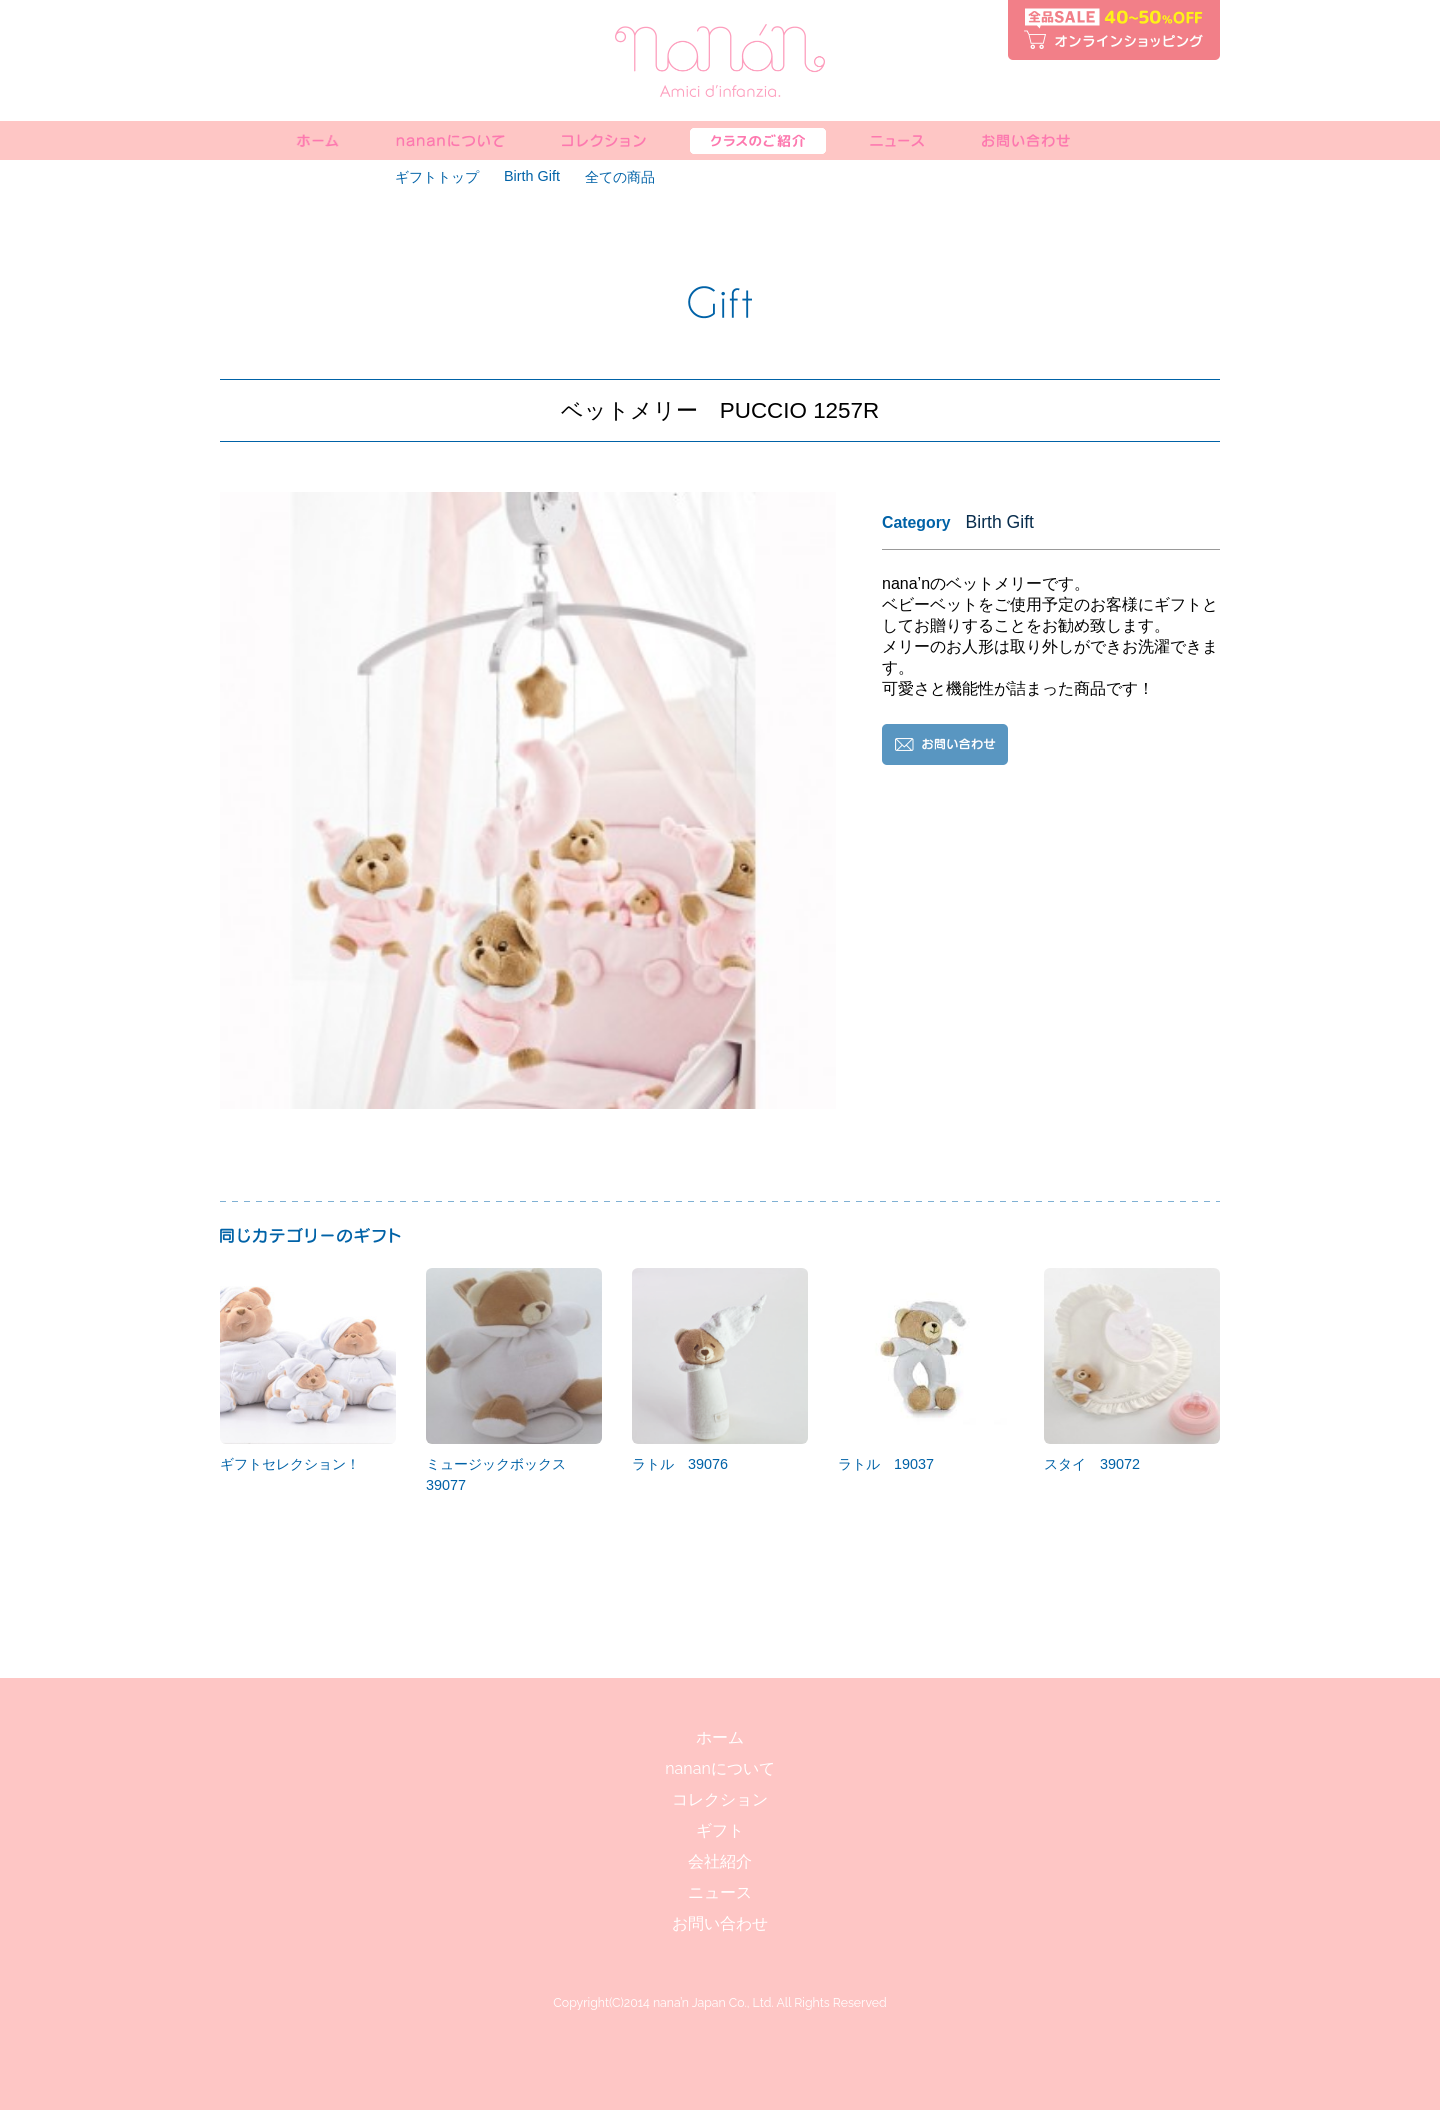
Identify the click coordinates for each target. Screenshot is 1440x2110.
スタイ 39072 (1132, 1370)
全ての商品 (620, 177)
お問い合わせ (720, 1923)
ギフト (720, 1830)
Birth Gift (532, 176)
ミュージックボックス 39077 (514, 1380)
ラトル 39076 (720, 1370)
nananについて (719, 1768)
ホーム (720, 1737)
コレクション (720, 1799)
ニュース (720, 1892)
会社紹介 (720, 1861)
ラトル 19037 (926, 1370)
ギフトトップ (437, 177)
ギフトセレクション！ (308, 1370)
